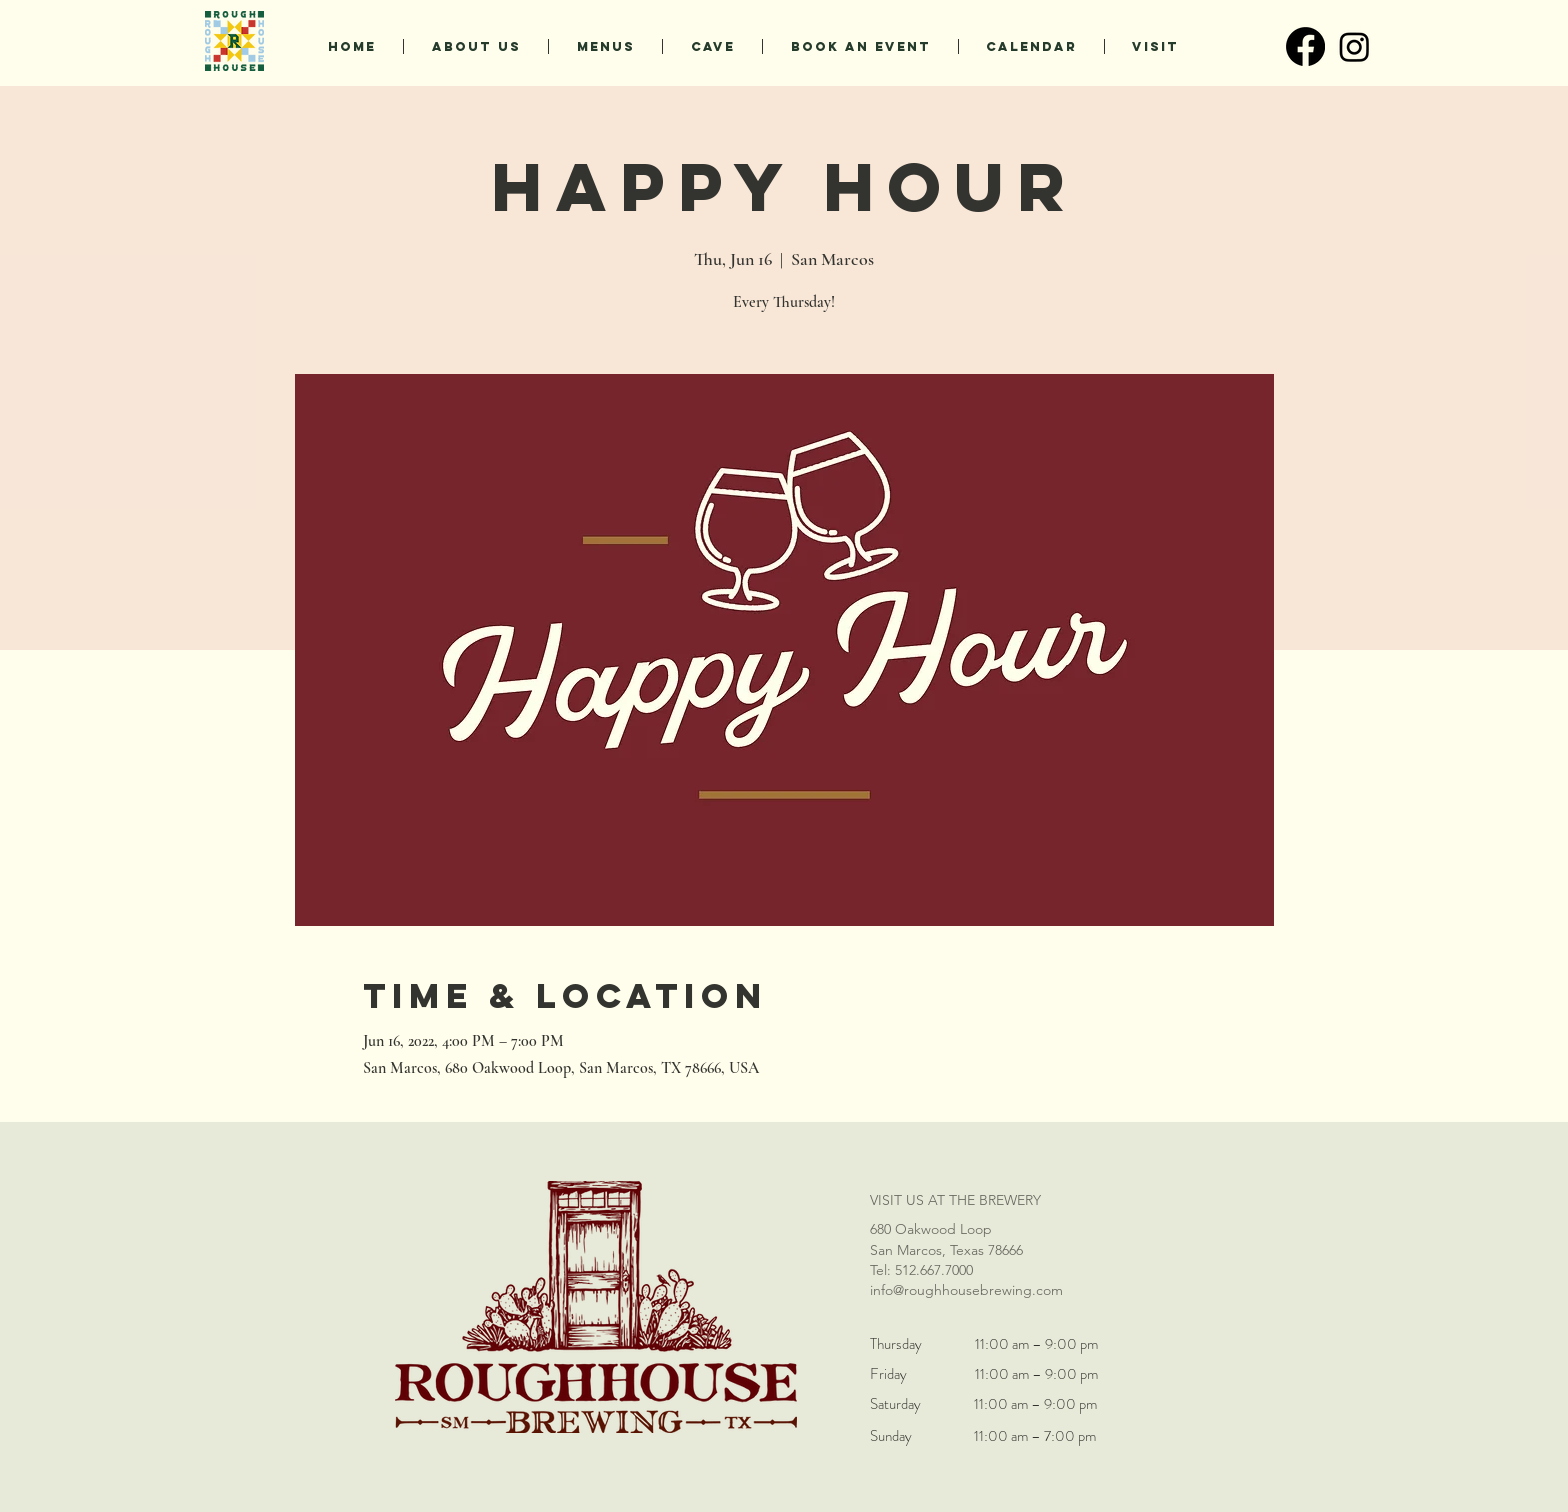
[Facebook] (1305, 46)
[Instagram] (1354, 46)
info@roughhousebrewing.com (966, 1290)
